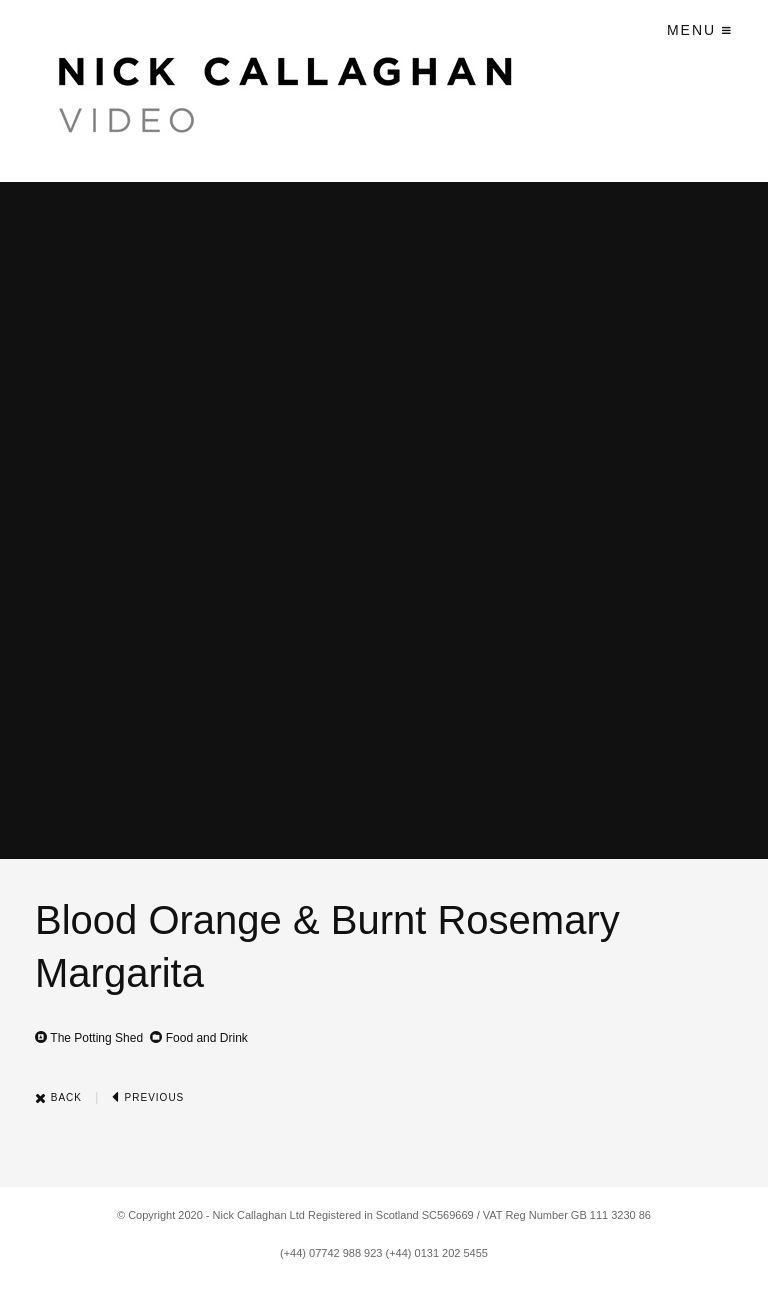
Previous (148, 1097)
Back (58, 1097)
